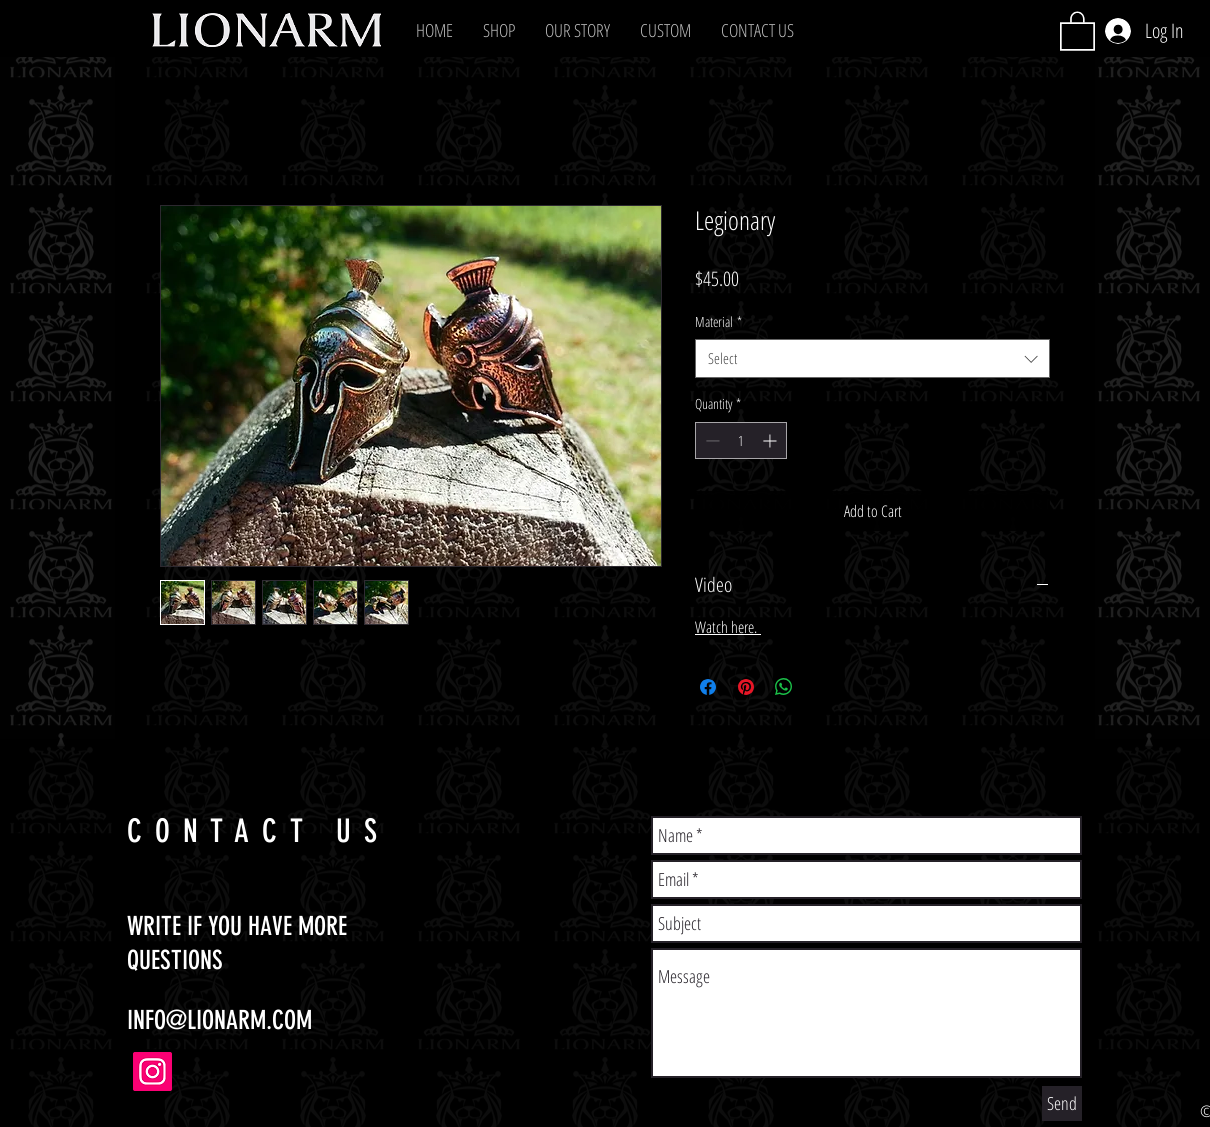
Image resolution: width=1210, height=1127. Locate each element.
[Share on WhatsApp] (784, 687)
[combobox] (872, 358)
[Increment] (771, 440)
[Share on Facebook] (708, 687)
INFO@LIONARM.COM (219, 1020)
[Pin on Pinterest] (746, 687)
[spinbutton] (741, 440)
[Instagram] (152, 1071)
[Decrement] (710, 440)
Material (718, 321)
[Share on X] (822, 687)
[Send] (1062, 1103)
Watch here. (728, 627)
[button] (499, 30)
